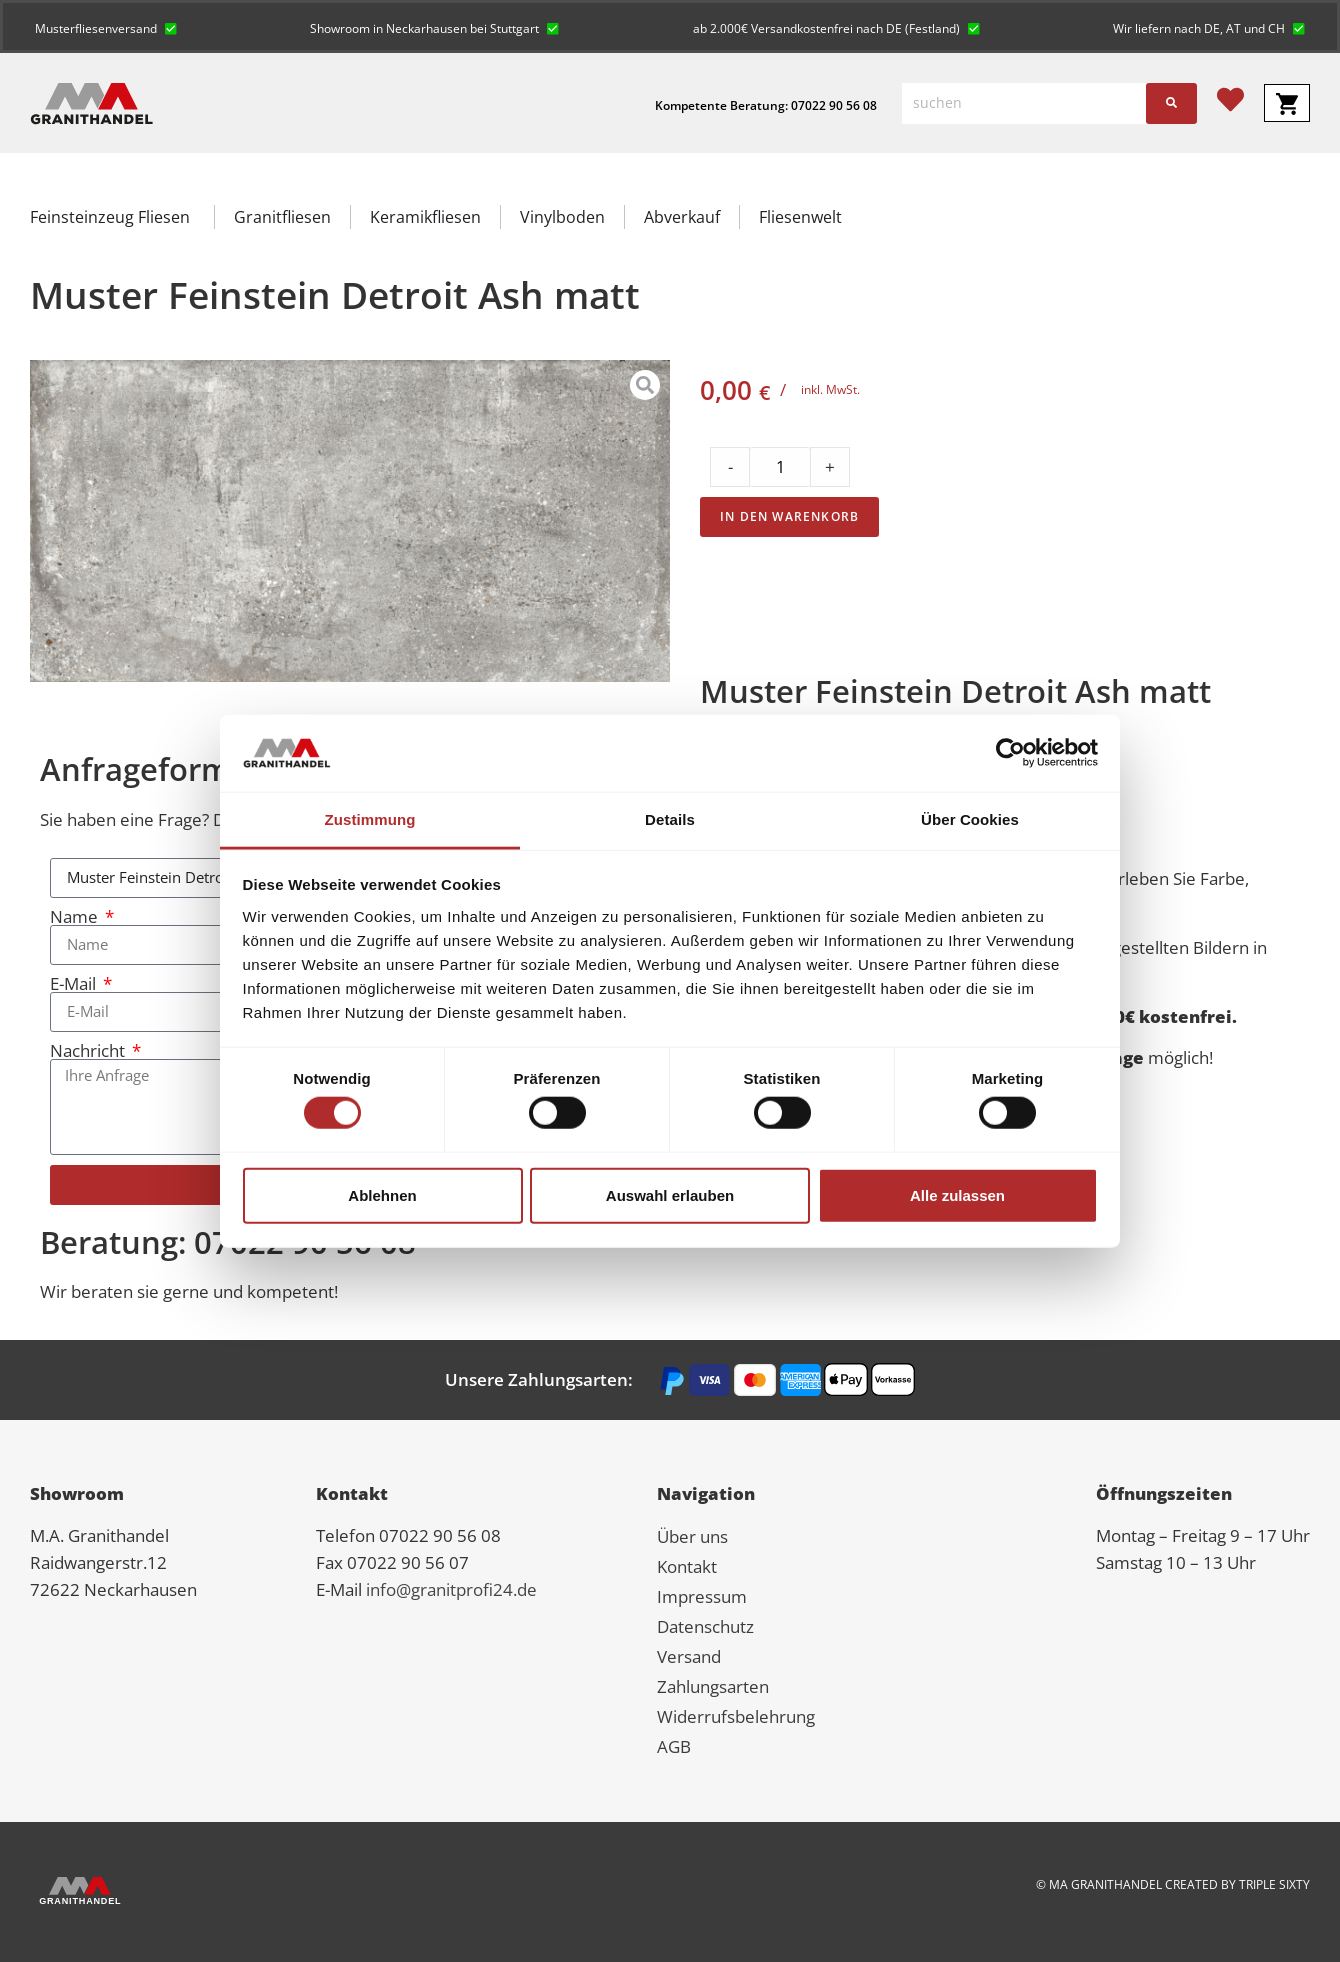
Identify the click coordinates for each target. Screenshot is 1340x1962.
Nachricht (89, 1050)
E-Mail (75, 983)
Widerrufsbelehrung (736, 1716)
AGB (674, 1746)
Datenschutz (705, 1626)
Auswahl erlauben (670, 1194)
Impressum (702, 1596)
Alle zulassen (957, 1194)
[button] (106, 26)
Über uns (692, 1536)
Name (76, 916)
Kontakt (687, 1566)
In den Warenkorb (789, 516)
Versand (689, 1656)
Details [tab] (670, 819)
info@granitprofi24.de (451, 1589)
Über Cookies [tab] (970, 819)
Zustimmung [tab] (370, 819)
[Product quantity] (780, 467)
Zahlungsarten (713, 1686)
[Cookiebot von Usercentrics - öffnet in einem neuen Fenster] (1010, 753)
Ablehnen (382, 1194)
